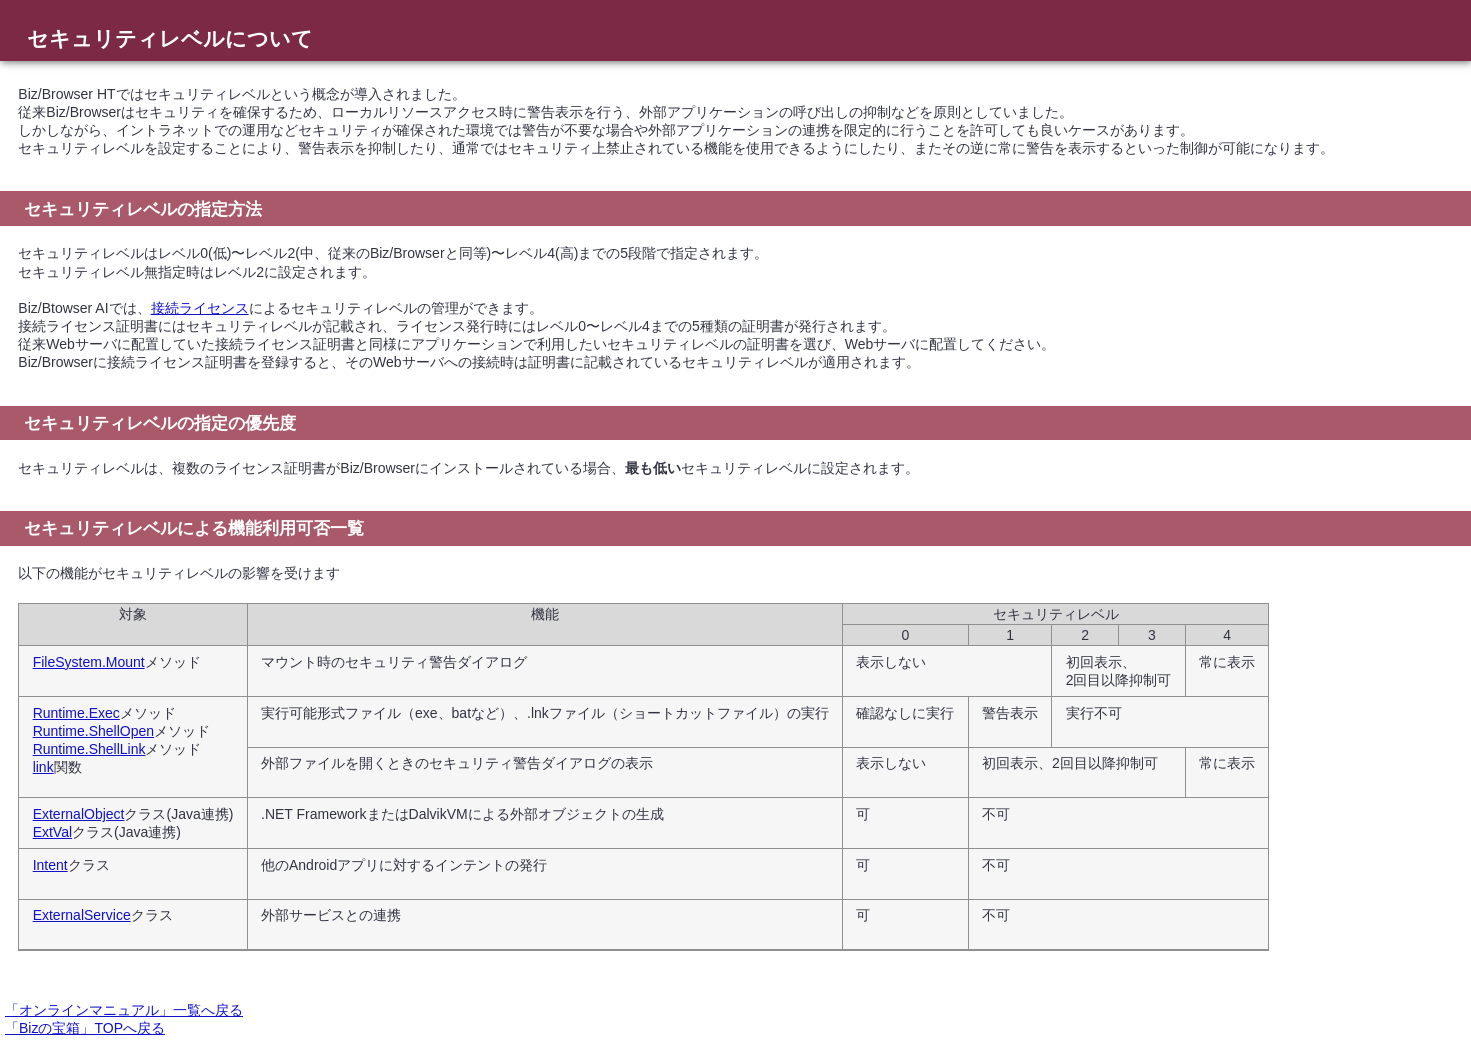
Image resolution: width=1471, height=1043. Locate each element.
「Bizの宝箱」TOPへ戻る (85, 1028)
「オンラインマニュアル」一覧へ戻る (124, 1010)
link (43, 767)
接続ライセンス (200, 308)
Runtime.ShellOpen (93, 731)
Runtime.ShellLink (89, 749)
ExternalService (82, 915)
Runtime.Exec (76, 713)
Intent (50, 865)
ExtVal (52, 832)
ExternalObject (79, 814)
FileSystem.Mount (89, 662)
